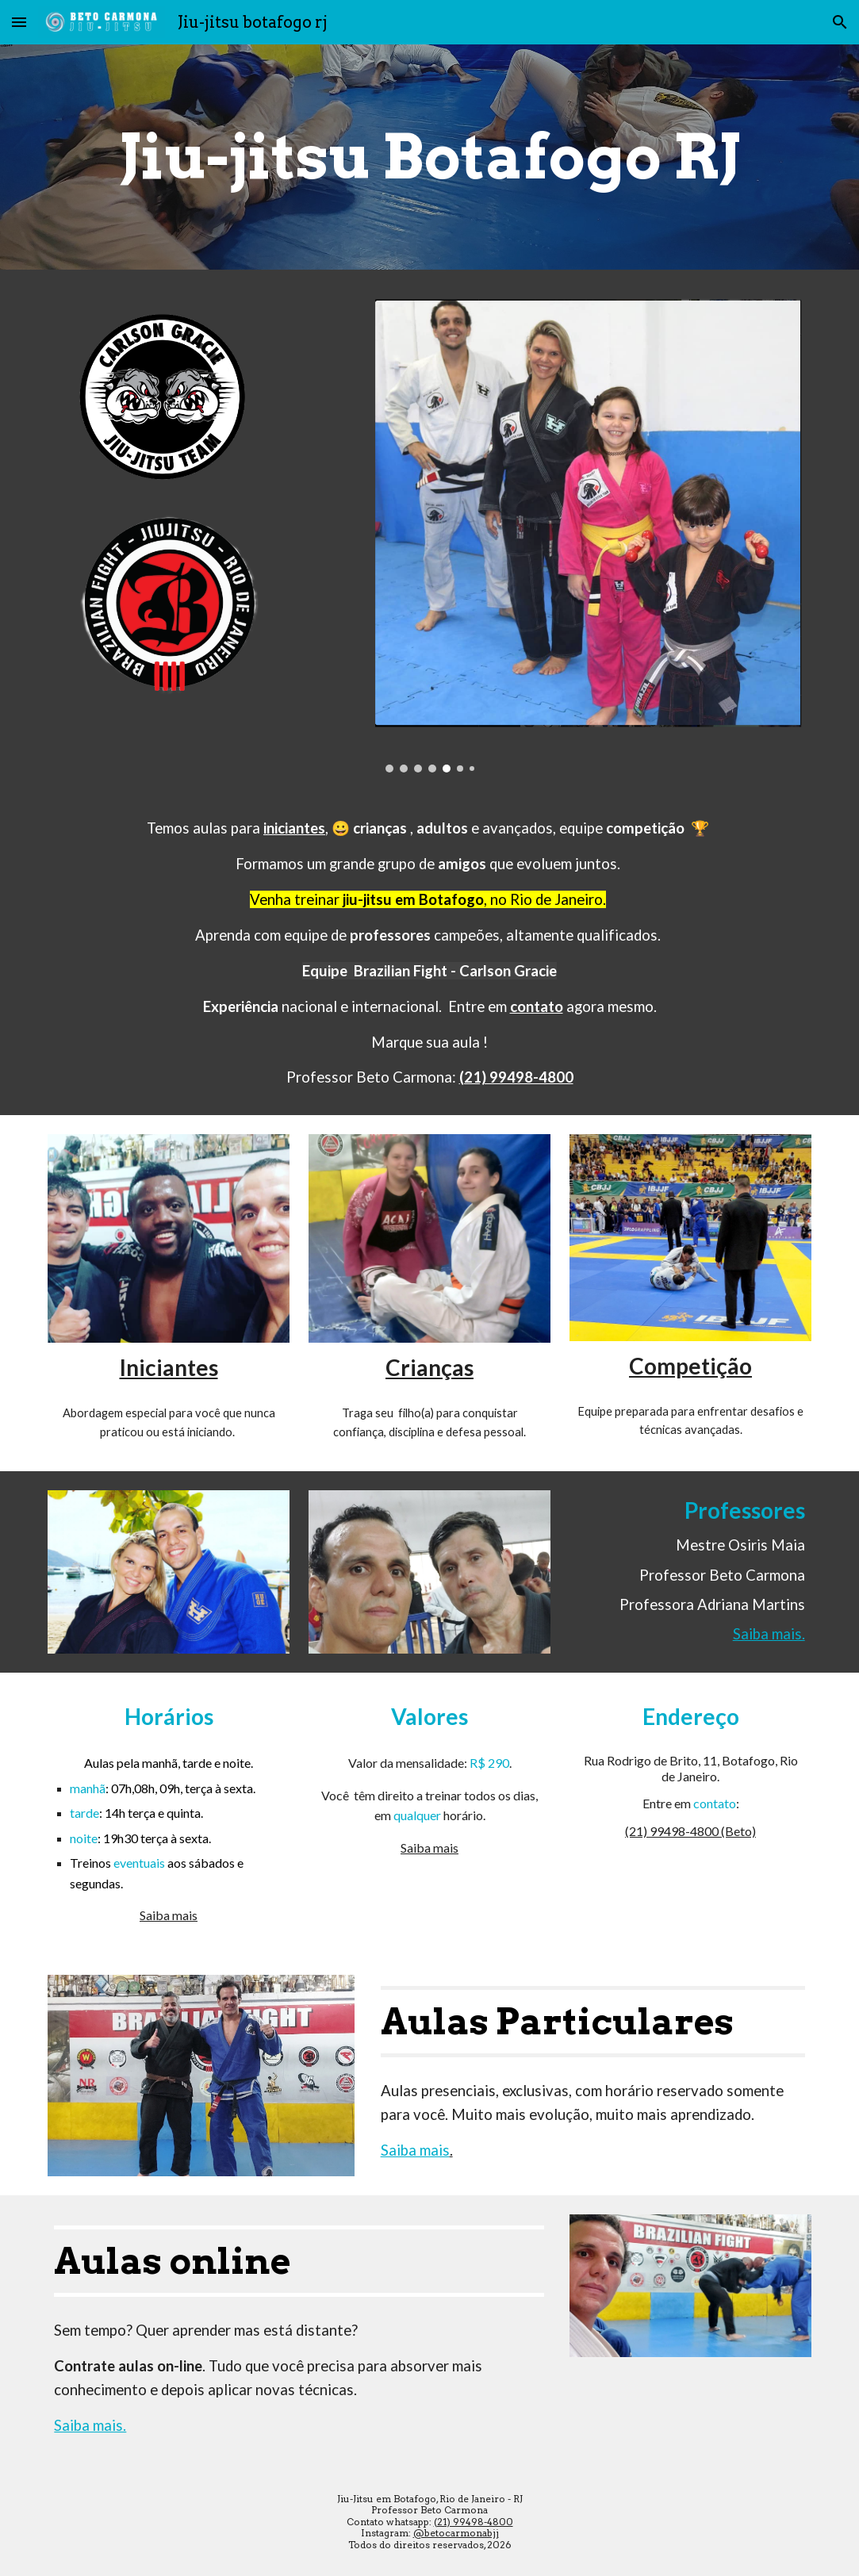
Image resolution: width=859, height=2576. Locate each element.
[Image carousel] (429, 530)
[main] (429, 157)
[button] (19, 22)
